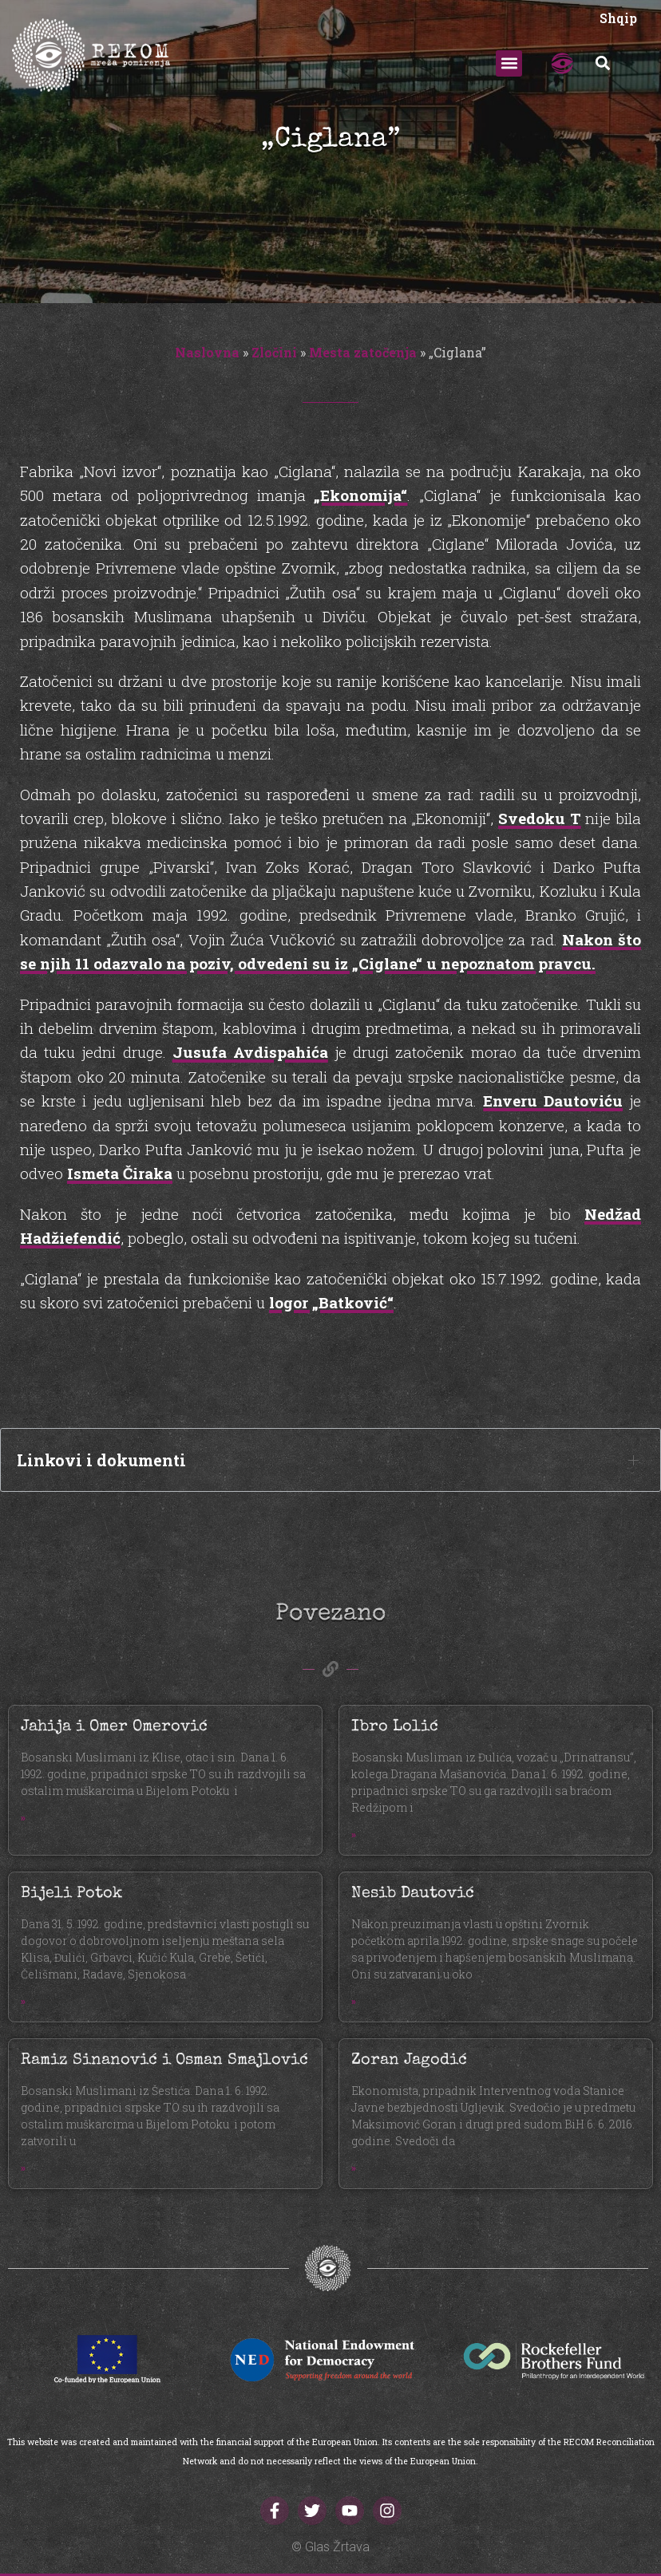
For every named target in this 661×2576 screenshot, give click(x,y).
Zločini (274, 352)
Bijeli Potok (71, 1894)
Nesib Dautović (412, 1894)
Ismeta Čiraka (119, 1173)
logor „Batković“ (331, 1302)
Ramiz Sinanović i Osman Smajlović (164, 2061)
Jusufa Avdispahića (250, 1052)
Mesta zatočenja (363, 352)
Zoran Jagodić (409, 2061)
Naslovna (207, 352)
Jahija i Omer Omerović (114, 1727)
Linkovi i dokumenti (101, 1460)
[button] (509, 63)
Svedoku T (539, 818)
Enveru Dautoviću (553, 1100)
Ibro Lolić (394, 1727)
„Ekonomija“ (360, 495)
